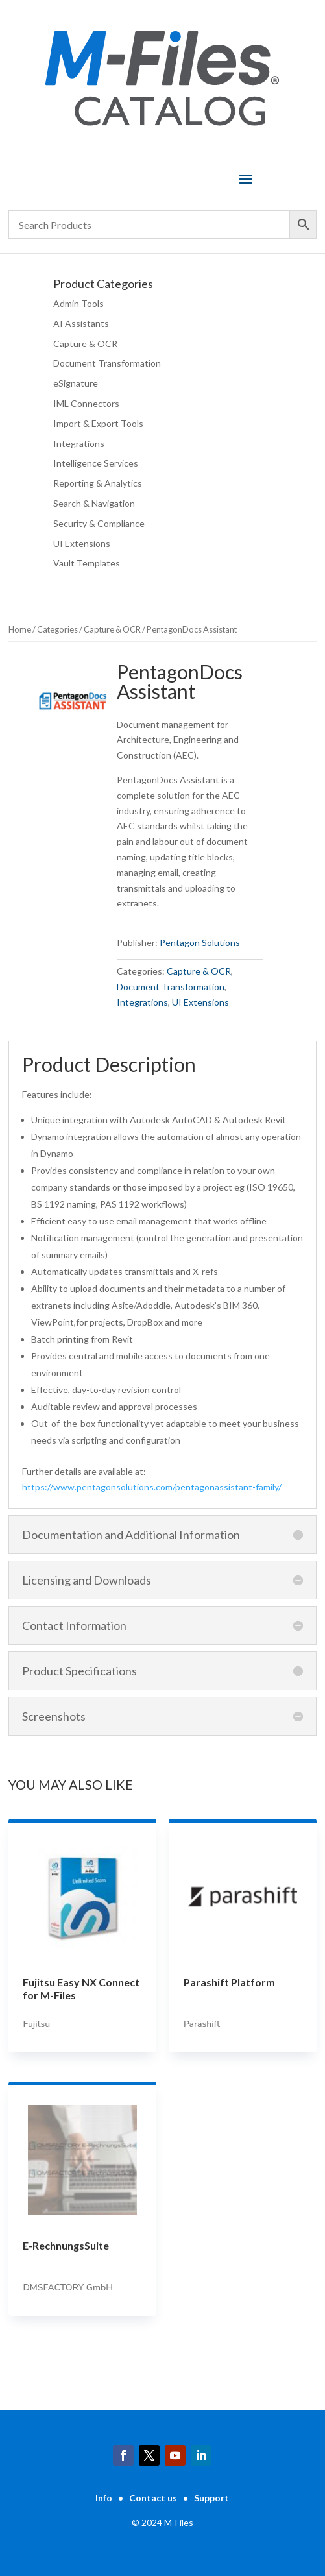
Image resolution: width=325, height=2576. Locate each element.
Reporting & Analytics (97, 483)
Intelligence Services (95, 462)
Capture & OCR (85, 343)
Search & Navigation (94, 503)
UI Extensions (81, 543)
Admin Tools (78, 303)
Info (103, 2497)
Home (19, 629)
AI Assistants (81, 323)
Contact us (153, 2497)
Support (211, 2497)
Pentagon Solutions (200, 942)
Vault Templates (86, 562)
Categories (57, 629)
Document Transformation (107, 363)
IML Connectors (86, 403)
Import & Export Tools (98, 423)
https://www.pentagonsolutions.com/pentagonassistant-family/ (152, 1486)
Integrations (78, 443)
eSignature (75, 383)
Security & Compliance (99, 523)
